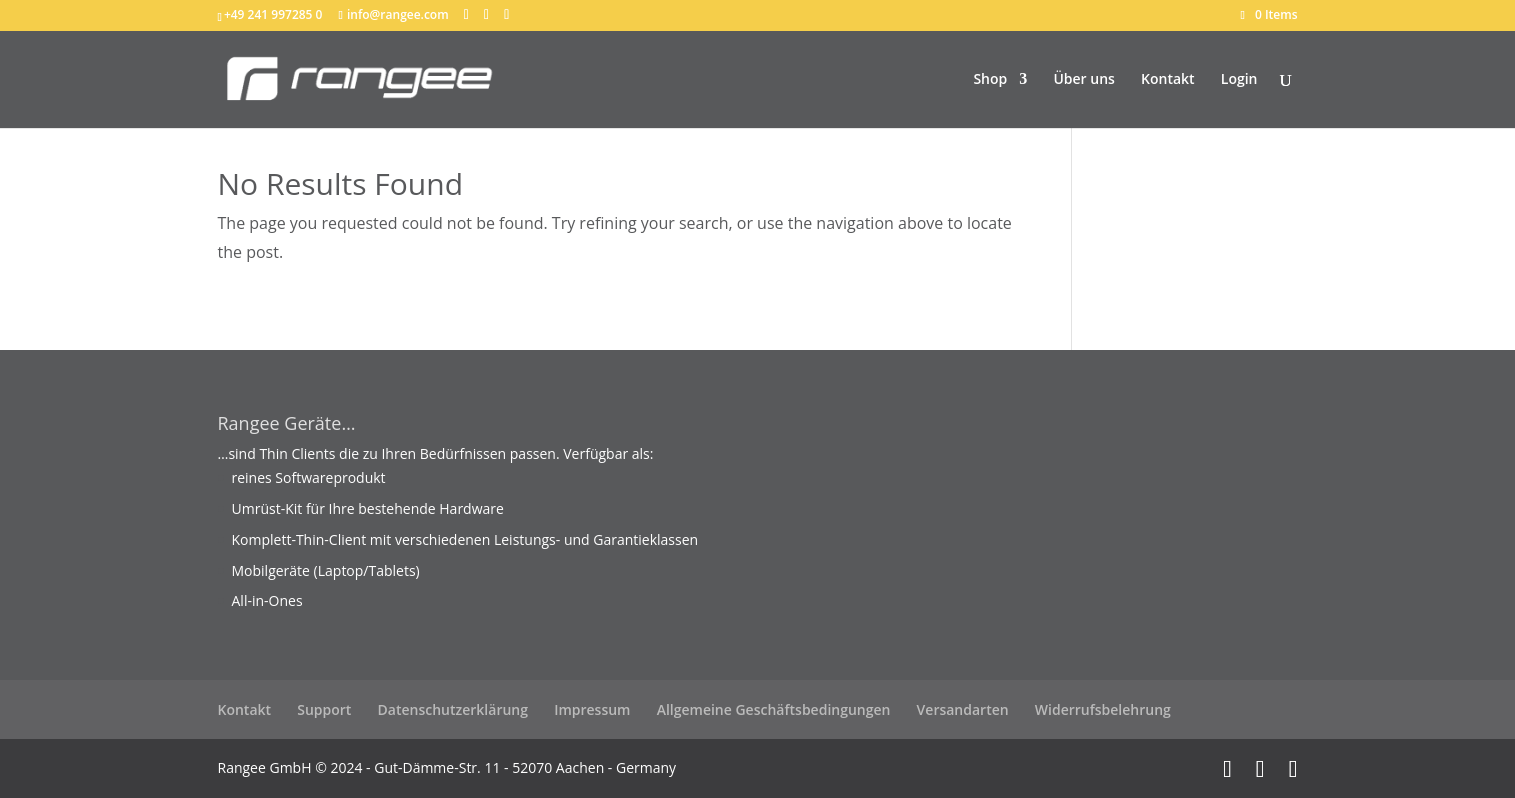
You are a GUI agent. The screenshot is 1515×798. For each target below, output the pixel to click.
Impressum (592, 709)
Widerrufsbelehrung (1103, 709)
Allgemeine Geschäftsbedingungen (774, 709)
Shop (990, 80)
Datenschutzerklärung (453, 709)
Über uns (1083, 80)
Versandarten (963, 709)
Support (324, 709)
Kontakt (1168, 80)
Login (1239, 80)
